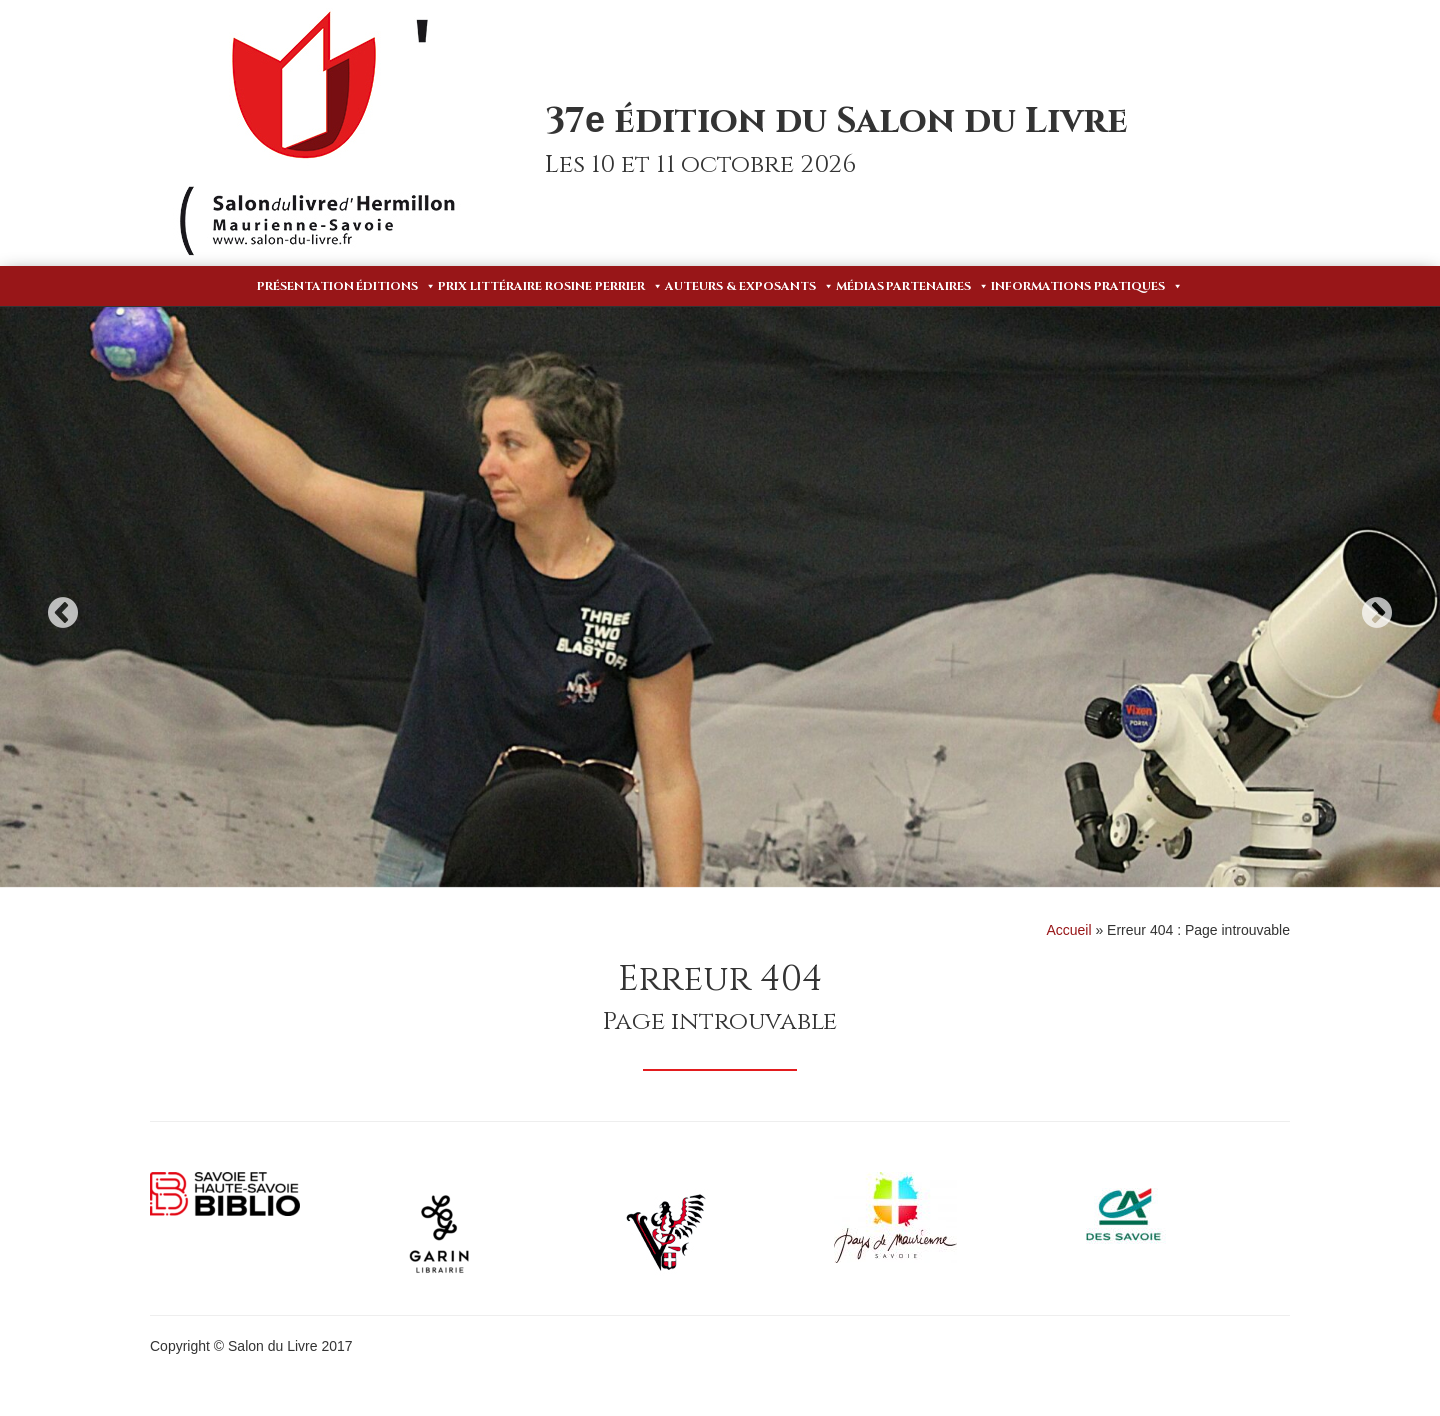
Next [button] (1377, 612)
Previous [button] (63, 612)
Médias (860, 286)
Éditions (396, 286)
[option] (720, 597)
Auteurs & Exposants (749, 286)
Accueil (1068, 930)
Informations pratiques (1087, 286)
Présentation (305, 286)
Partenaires (937, 286)
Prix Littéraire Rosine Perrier (550, 286)
